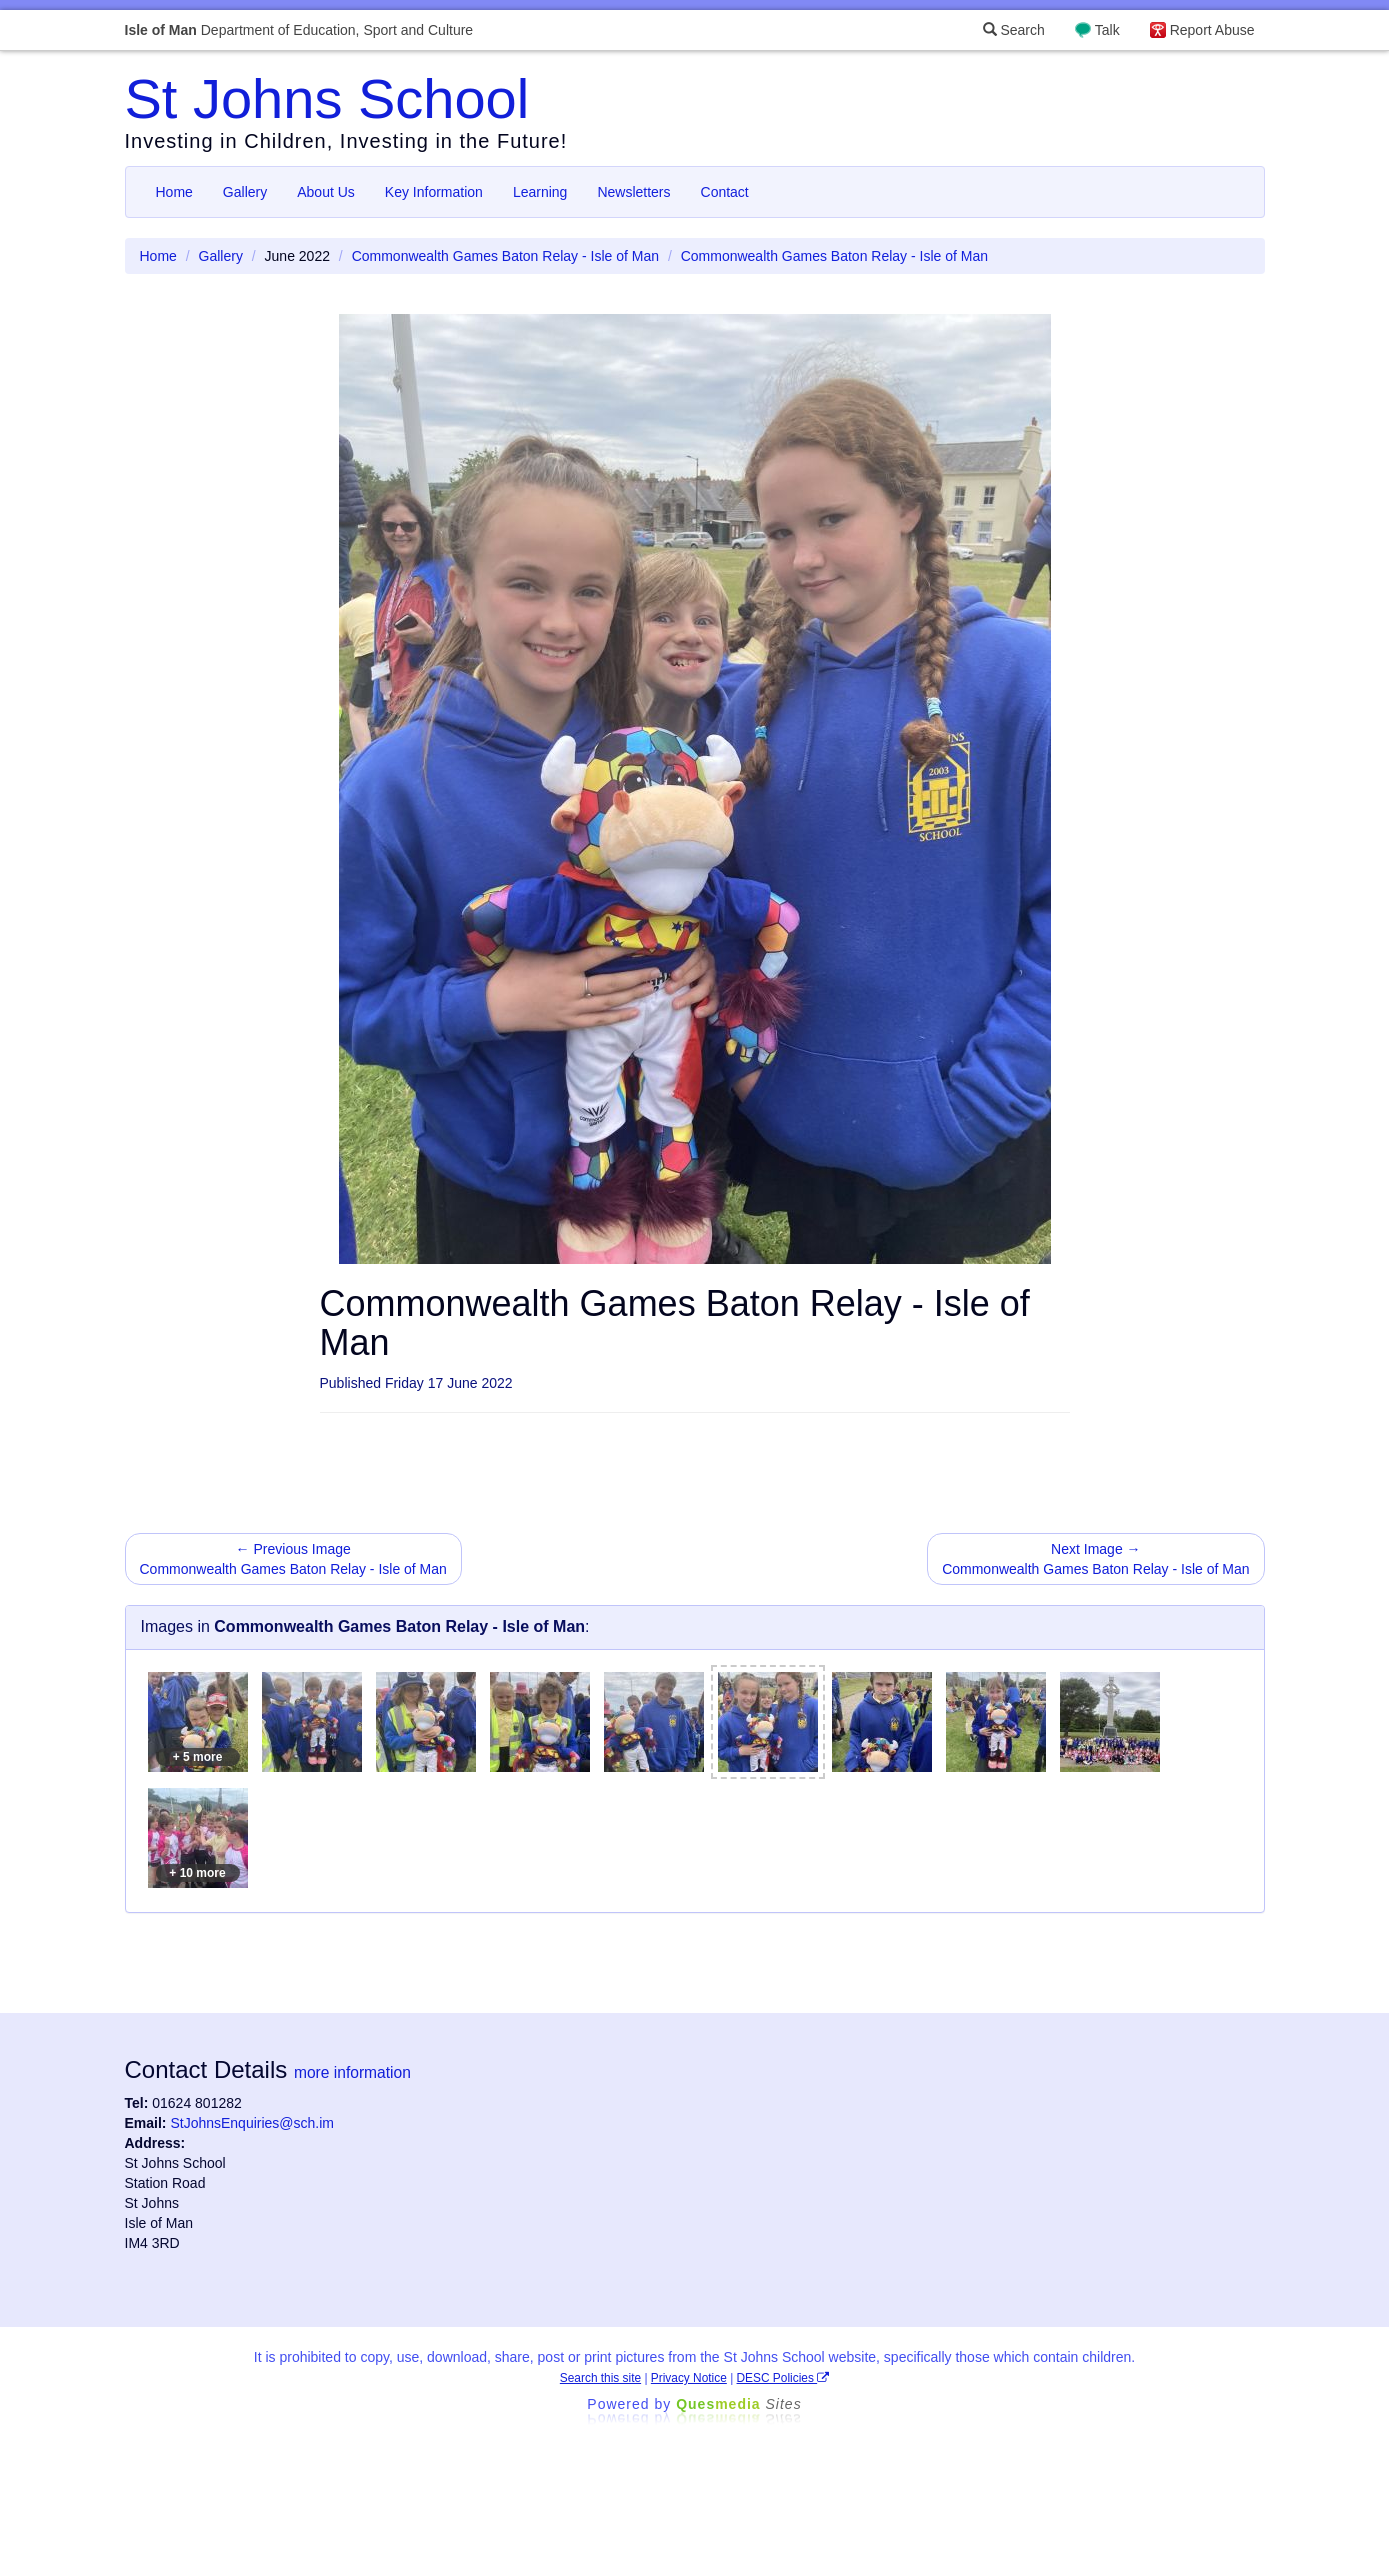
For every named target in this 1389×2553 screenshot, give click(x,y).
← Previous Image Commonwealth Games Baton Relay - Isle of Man (293, 1559)
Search (1014, 30)
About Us (326, 192)
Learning (540, 192)
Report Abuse (1212, 30)
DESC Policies (783, 2378)
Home (174, 192)
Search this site (600, 2378)
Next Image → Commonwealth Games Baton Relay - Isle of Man (1095, 1559)
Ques (739, 2404)
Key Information (434, 192)
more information (352, 2072)
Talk (1107, 30)
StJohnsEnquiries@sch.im (252, 2123)
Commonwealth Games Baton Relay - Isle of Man (505, 256)
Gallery (245, 192)
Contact (725, 192)
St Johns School (327, 98)
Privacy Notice (689, 2378)
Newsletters (633, 192)
